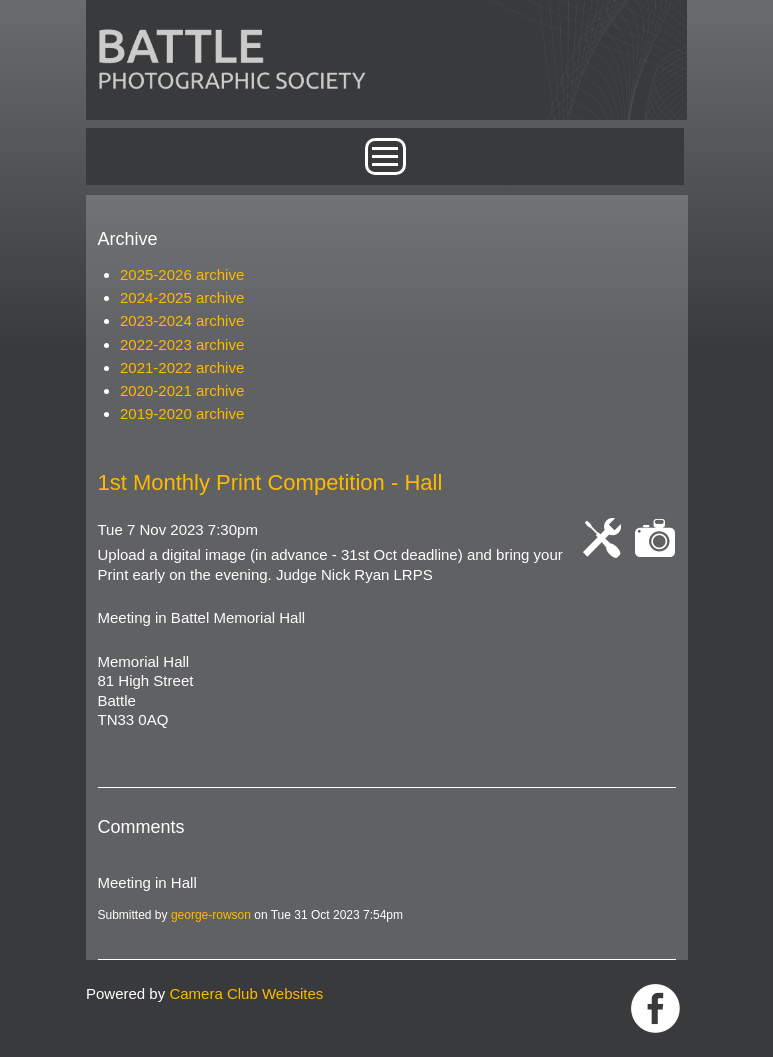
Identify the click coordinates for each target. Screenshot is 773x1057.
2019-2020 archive (182, 413)
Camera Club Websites (246, 993)
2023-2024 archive (182, 320)
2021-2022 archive (182, 367)
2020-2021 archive (182, 390)
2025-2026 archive (182, 274)
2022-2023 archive (182, 344)
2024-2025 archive (182, 297)
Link (655, 1008)
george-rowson (211, 915)
